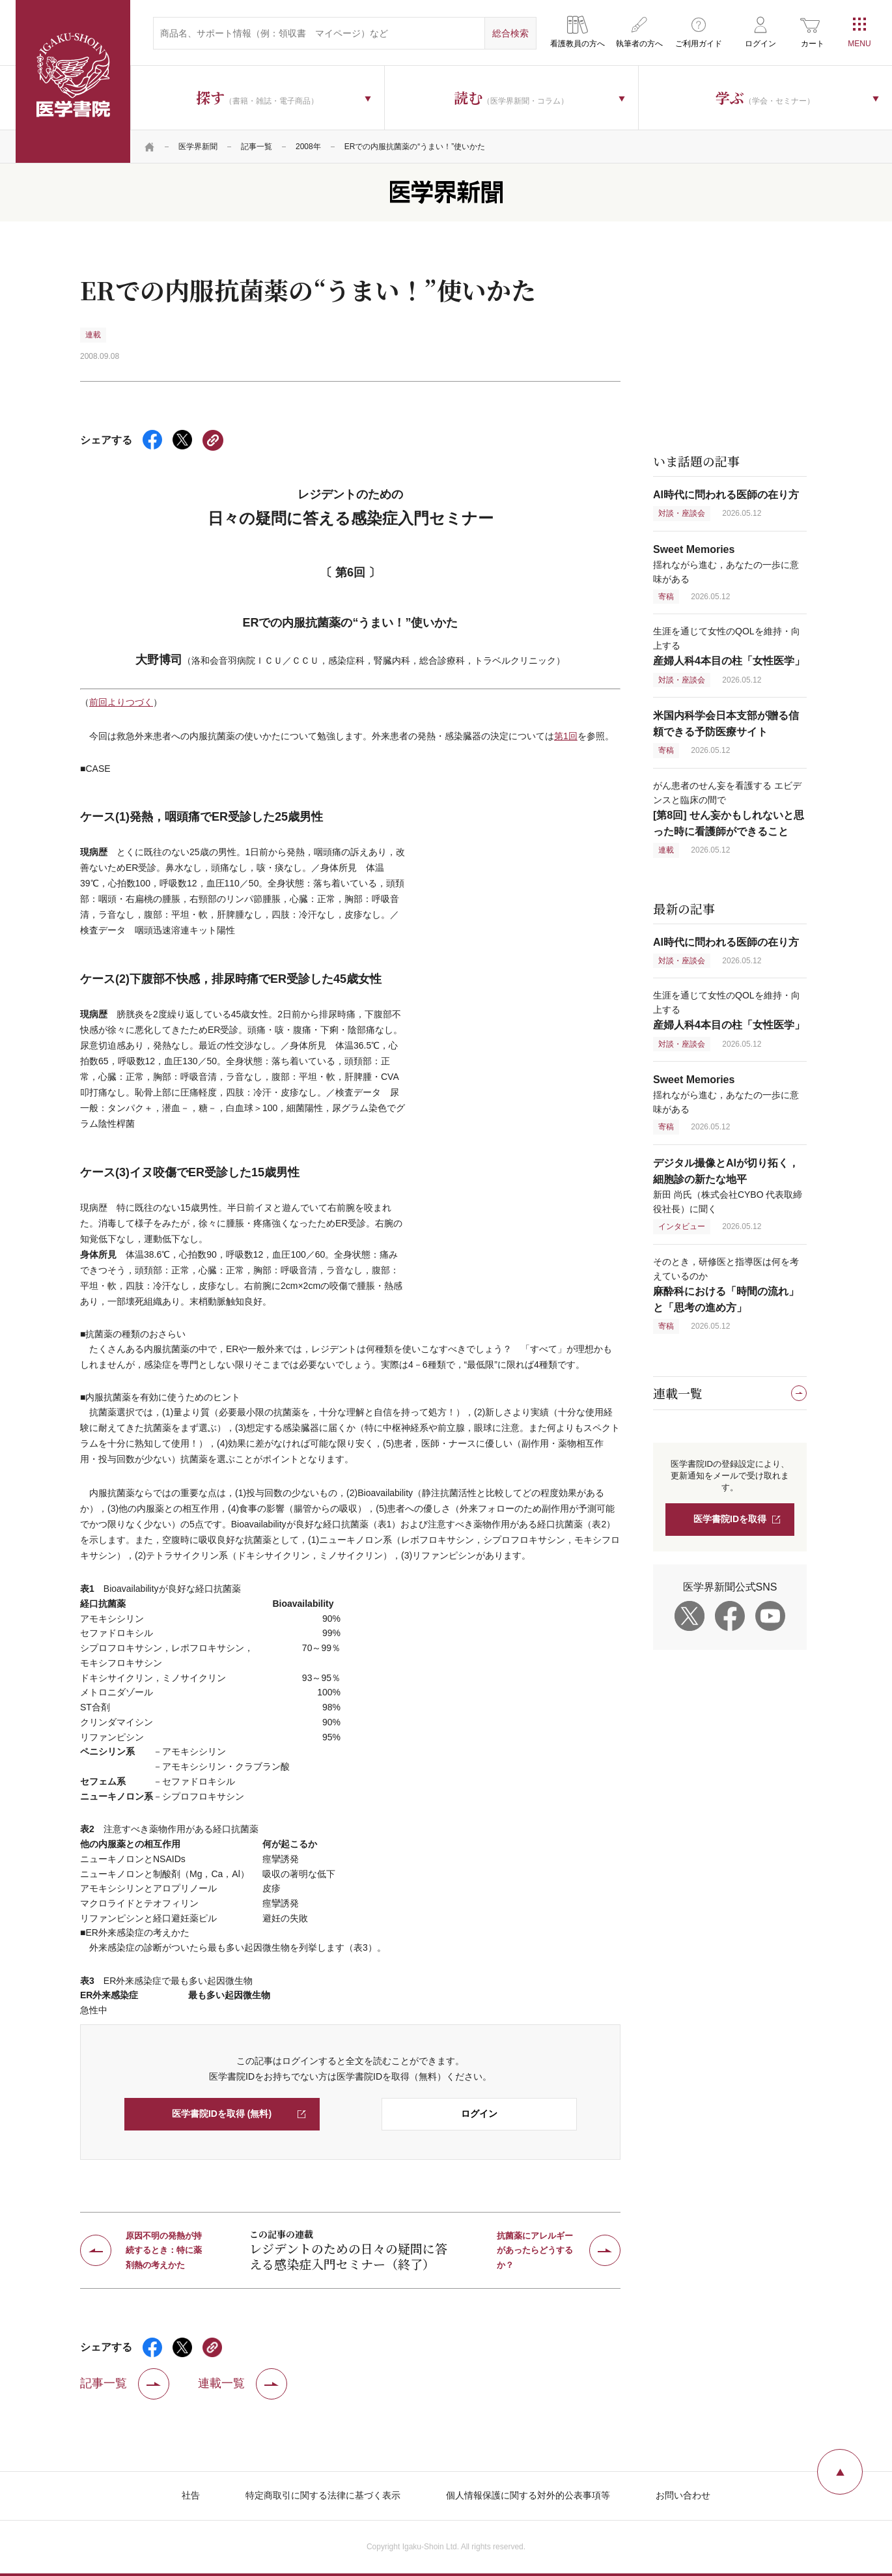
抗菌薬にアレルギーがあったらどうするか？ (535, 2250)
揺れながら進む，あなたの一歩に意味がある (726, 564)
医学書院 (73, 81)
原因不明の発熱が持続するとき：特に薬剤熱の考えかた (164, 2250)
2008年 (308, 146)
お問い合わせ (683, 2495)
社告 (191, 2495)
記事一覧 (256, 146)
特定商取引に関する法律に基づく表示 (322, 2495)
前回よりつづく (121, 702)
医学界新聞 (197, 146)
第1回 (566, 736)
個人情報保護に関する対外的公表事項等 (528, 2495)
